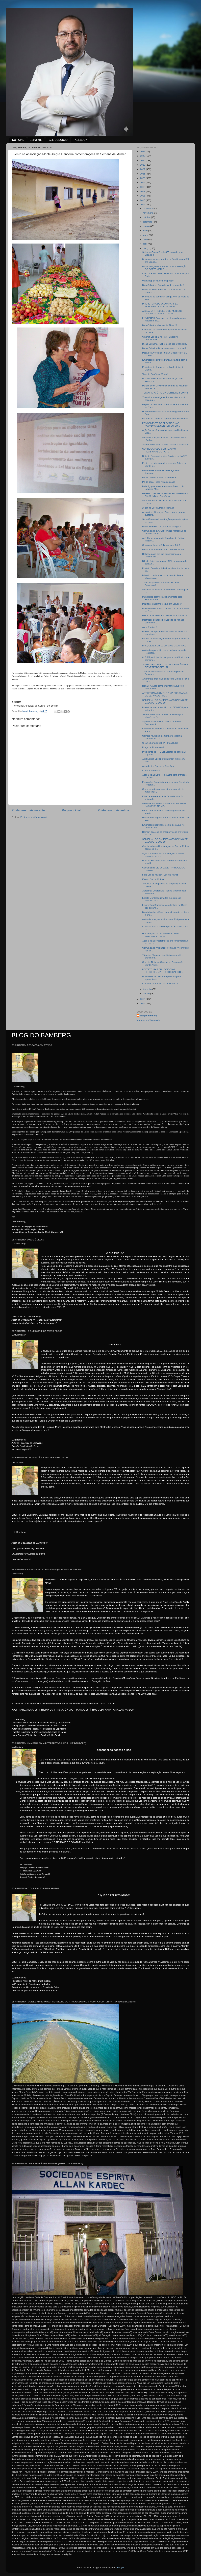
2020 (143, 178)
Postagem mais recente (28, 810)
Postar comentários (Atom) (33, 817)
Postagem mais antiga (113, 810)
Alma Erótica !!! (150, 627)
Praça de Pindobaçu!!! (153, 747)
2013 (143, 999)
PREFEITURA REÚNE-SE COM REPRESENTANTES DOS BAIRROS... (163, 970)
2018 (143, 187)
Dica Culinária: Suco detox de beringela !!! (163, 285)
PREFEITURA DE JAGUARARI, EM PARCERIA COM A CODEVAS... (160, 305)
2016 (143, 195)
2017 (143, 191)
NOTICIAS (18, 139)
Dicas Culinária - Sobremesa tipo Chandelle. (164, 344)
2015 (143, 200)
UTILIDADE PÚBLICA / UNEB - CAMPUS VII (165, 615)
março (146, 248)
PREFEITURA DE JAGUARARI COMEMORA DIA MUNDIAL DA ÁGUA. (165, 494)
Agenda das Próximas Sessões (158, 766)
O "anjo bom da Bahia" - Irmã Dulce (160, 743)
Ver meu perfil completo (148, 1020)
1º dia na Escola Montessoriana (158, 508)
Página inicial (71, 810)
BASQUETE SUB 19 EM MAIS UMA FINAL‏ (164, 645)
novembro (148, 213)
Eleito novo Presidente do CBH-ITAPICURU (164, 549)
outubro (147, 217)
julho (145, 230)
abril (145, 244)
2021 (143, 173)
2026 (143, 151)
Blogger (120, 2567)
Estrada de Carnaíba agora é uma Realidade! (165, 418)
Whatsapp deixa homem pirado (158, 280)
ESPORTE (36, 139)
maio (145, 239)
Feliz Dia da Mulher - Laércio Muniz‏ (160, 875)
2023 (143, 165)
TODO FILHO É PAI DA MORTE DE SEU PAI (165, 392)
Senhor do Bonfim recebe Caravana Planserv (165, 444)
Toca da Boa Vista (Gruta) (155, 374)
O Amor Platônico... (152, 770)
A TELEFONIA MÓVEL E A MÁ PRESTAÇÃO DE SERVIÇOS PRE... (165, 694)
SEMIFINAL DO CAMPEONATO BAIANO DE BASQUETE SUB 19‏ (165, 701)
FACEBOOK (80, 139)
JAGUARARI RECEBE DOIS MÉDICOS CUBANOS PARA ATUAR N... (162, 312)
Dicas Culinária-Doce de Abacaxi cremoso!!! (164, 348)
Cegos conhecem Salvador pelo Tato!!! (161, 545)
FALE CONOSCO (58, 139)
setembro (148, 222)
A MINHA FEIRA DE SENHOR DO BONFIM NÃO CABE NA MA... (164, 804)
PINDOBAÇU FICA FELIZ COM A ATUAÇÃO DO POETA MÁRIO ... (164, 267)
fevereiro (147, 989)
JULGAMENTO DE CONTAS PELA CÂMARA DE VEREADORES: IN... (165, 665)
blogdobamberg (148, 1015)
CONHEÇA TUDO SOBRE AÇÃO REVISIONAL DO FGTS (159, 450)
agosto (146, 226)
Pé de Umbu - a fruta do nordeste (159, 477)
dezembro (148, 208)
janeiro (146, 993)
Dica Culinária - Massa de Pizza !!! (159, 325)
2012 (143, 1003)
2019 (143, 182)
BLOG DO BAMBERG (41, 1035)
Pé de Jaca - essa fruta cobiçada (158, 482)
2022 (143, 169)
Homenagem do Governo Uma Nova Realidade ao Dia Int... (160, 934)
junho (146, 235)
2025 (143, 156)
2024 (143, 160)
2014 (143, 204)
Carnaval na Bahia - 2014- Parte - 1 (160, 983)
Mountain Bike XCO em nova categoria (161, 526)
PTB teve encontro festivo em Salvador (162, 604)
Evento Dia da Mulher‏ (153, 879)
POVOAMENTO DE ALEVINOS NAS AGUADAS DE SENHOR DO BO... (161, 424)
